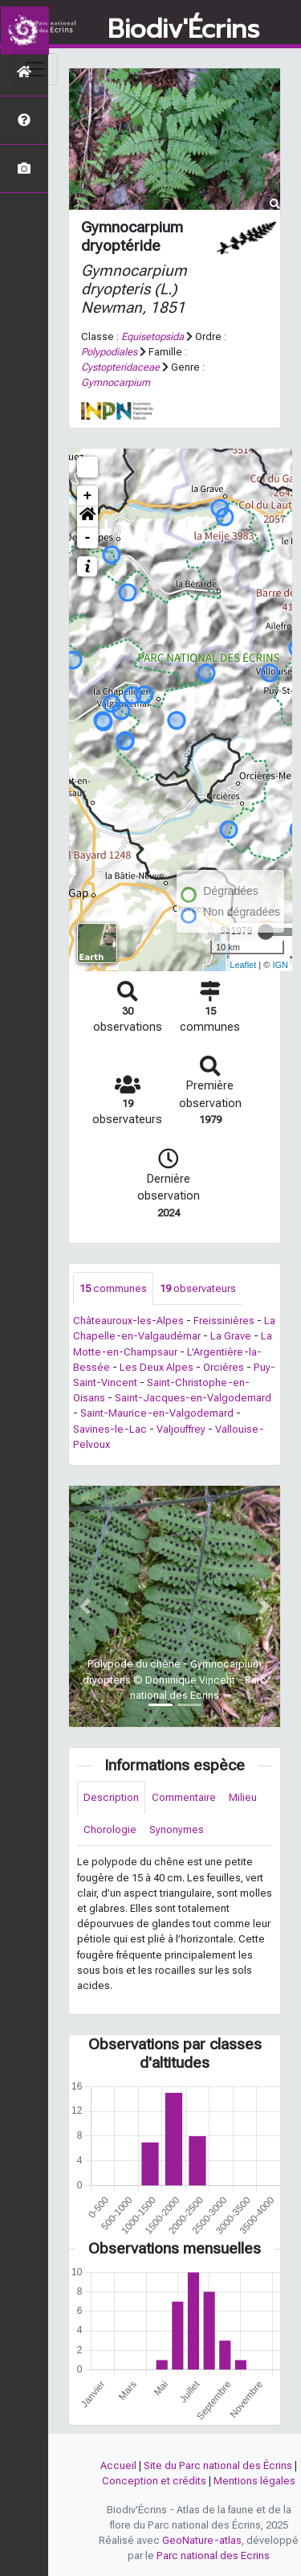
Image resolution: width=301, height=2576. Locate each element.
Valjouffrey (181, 1429)
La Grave (230, 1336)
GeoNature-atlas (202, 2540)
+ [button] (87, 496)
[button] (87, 517)
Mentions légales (254, 2481)
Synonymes (176, 1829)
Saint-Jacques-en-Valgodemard (193, 1398)
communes (113, 1288)
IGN (280, 965)
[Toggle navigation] (35, 69)
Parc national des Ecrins (213, 2555)
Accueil (118, 2465)
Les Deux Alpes (156, 1367)
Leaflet (243, 965)
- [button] (87, 538)
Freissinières (223, 1321)
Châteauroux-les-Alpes (128, 1321)
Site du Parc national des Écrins (218, 2465)
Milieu (243, 1797)
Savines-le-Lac (110, 1429)
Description (111, 1797)
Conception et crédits (154, 2481)
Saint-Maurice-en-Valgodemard (157, 1413)
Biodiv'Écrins (183, 30)
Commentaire (184, 1797)
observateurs (198, 1288)
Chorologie (109, 1829)
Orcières (223, 1367)
